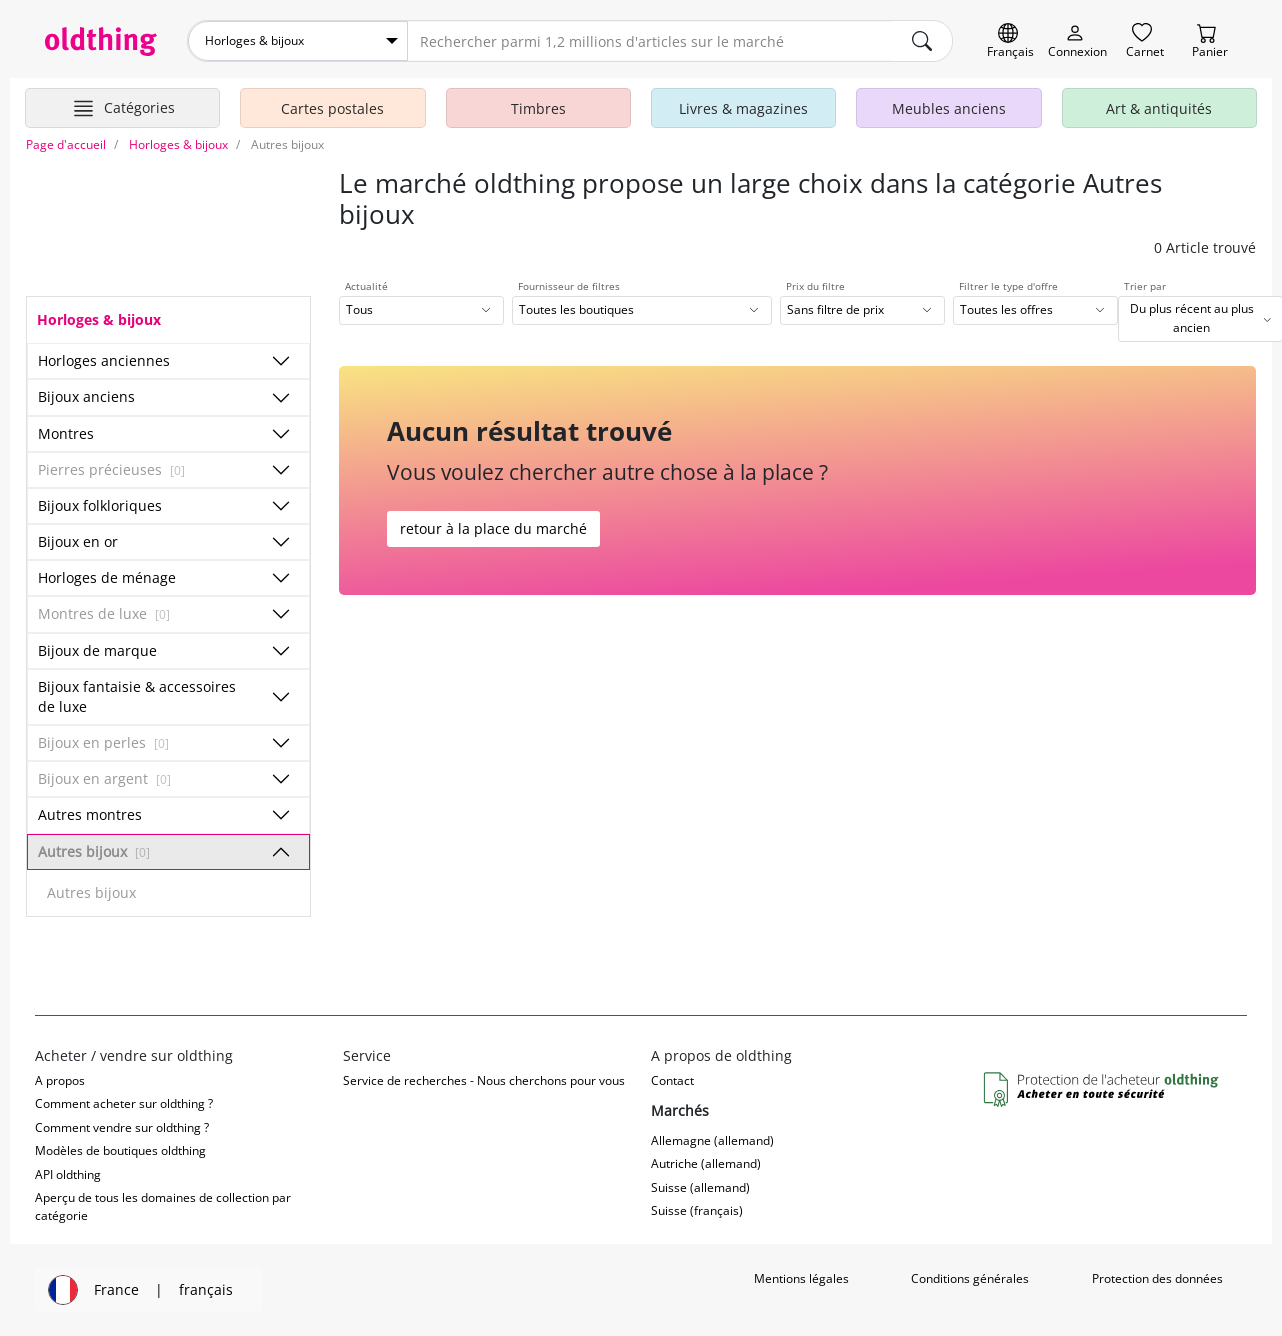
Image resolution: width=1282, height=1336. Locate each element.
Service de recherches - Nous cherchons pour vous (484, 1080)
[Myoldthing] (1077, 41)
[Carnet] (1145, 41)
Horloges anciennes (104, 360)
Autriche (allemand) (706, 1163)
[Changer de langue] (1010, 41)
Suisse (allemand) (700, 1187)
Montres (66, 433)
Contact (672, 1080)
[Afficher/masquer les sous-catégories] (281, 361)
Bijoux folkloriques (100, 505)
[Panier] (1210, 41)
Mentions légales (801, 1278)
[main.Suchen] (922, 41)
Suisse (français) (697, 1210)
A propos (60, 1080)
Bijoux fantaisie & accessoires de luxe (137, 696)
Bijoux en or (78, 541)
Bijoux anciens (86, 396)
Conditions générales (970, 1278)
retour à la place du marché (493, 528)
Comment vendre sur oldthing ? (122, 1127)
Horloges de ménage (107, 577)
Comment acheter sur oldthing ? (124, 1103)
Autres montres (90, 814)
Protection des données (1157, 1278)
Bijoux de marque (97, 650)
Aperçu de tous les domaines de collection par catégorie (163, 1206)
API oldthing (68, 1174)
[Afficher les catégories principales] (122, 108)
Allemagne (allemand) (712, 1140)
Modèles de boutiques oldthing (120, 1150)
